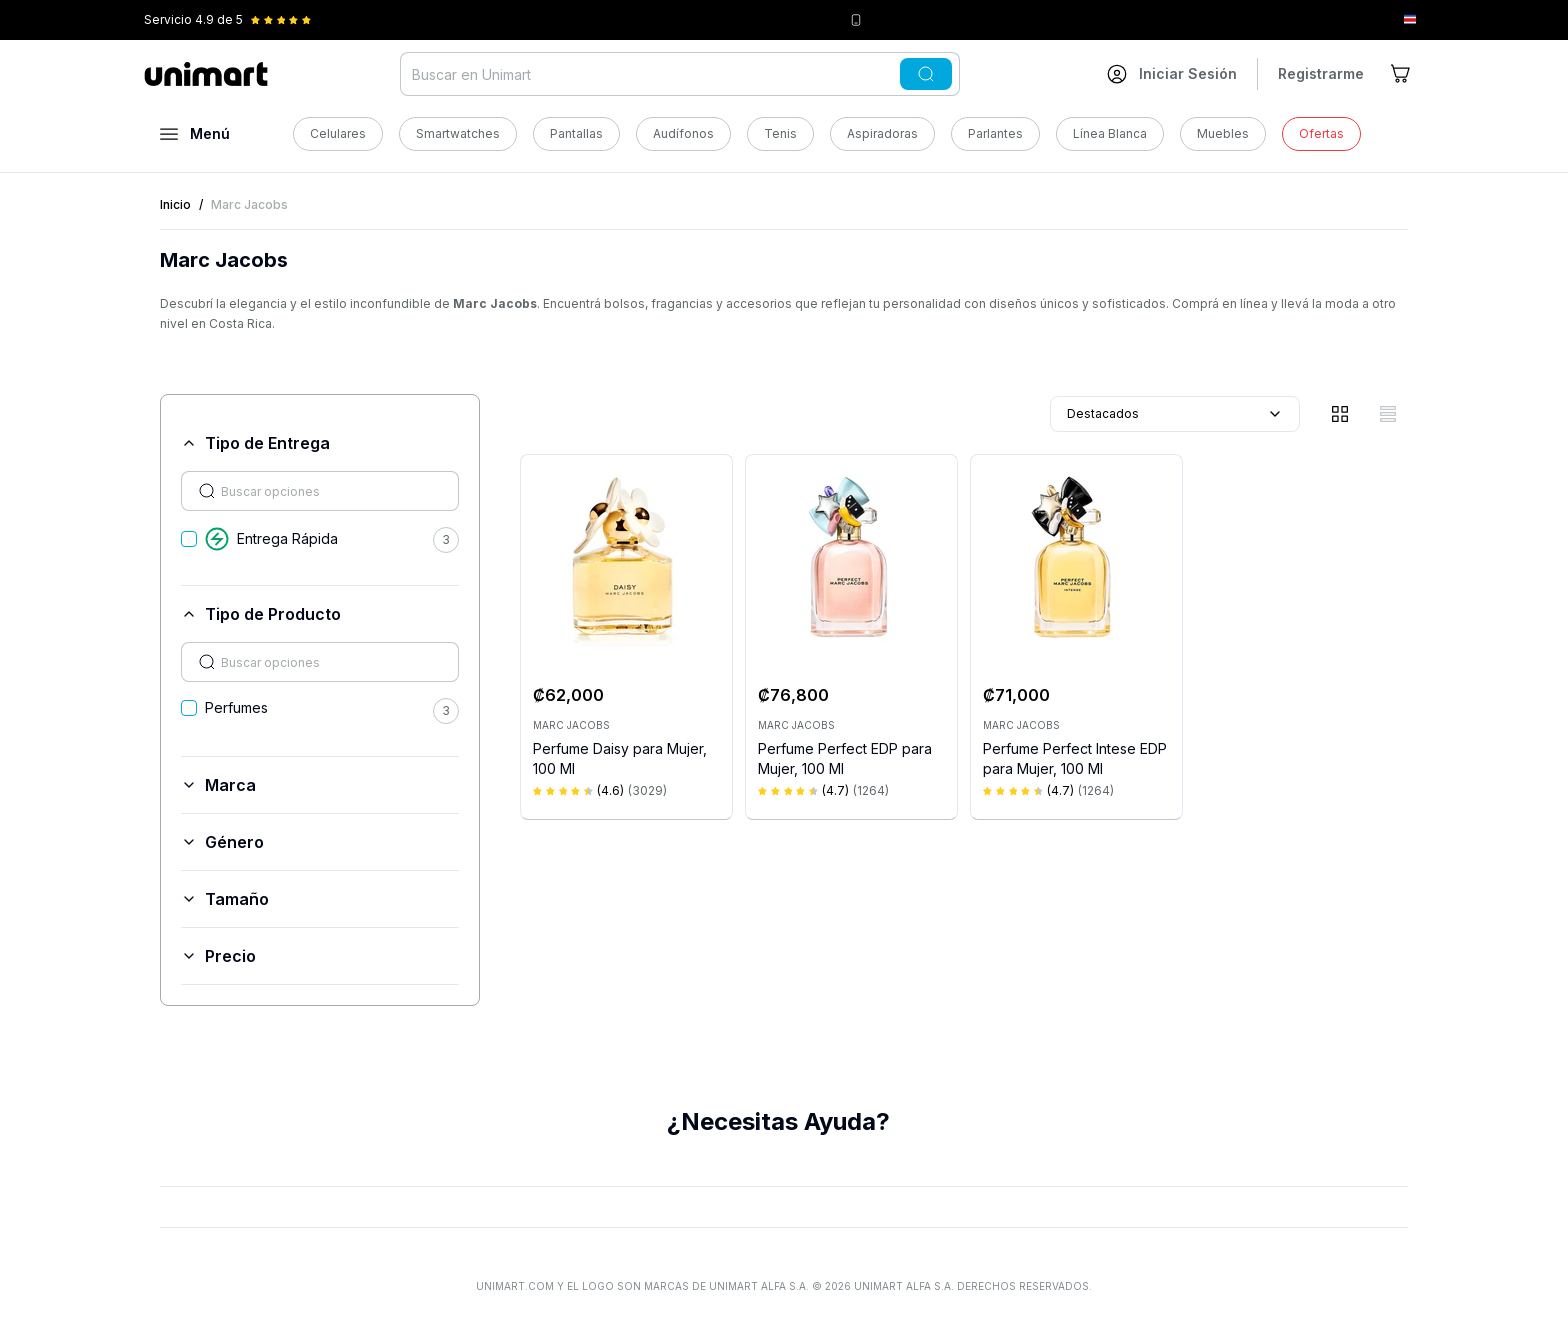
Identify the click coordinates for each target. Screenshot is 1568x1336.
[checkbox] (189, 539)
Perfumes (236, 707)
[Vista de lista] (1388, 414)
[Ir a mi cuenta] (1172, 74)
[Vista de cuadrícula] (1340, 414)
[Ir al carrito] (1402, 74)
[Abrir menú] (195, 134)
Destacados (1175, 414)
